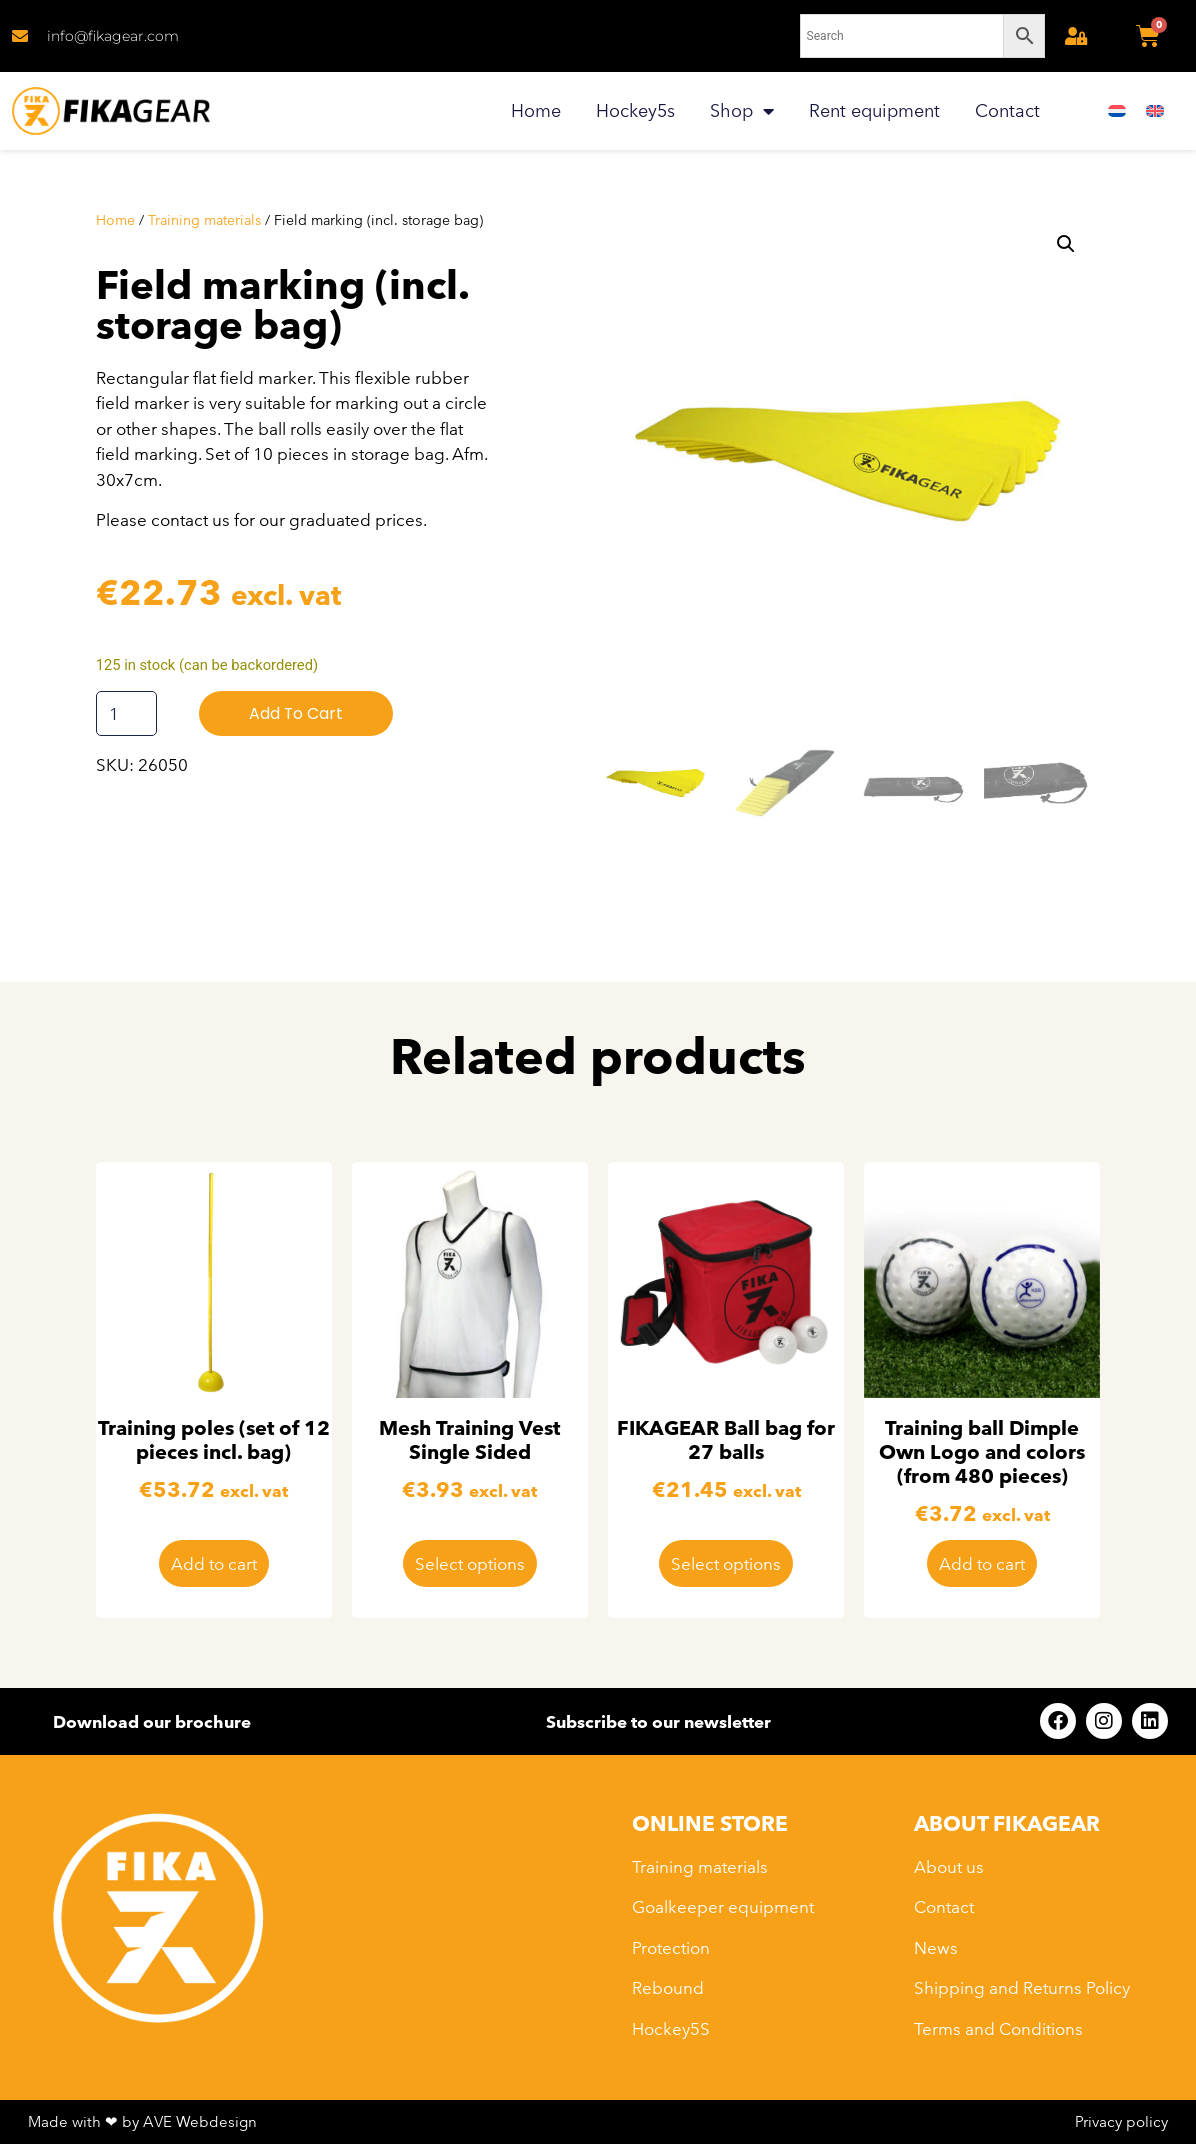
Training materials (204, 220)
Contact (1007, 110)
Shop (742, 111)
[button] (1066, 244)
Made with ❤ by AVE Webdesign (142, 2121)
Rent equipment (874, 110)
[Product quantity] (127, 714)
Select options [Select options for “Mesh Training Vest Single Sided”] (470, 1563)
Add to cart (296, 713)
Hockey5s (635, 110)
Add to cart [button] (214, 1563)
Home (536, 110)
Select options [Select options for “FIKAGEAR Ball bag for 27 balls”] (726, 1563)
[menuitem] (1117, 111)
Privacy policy (1121, 2121)
